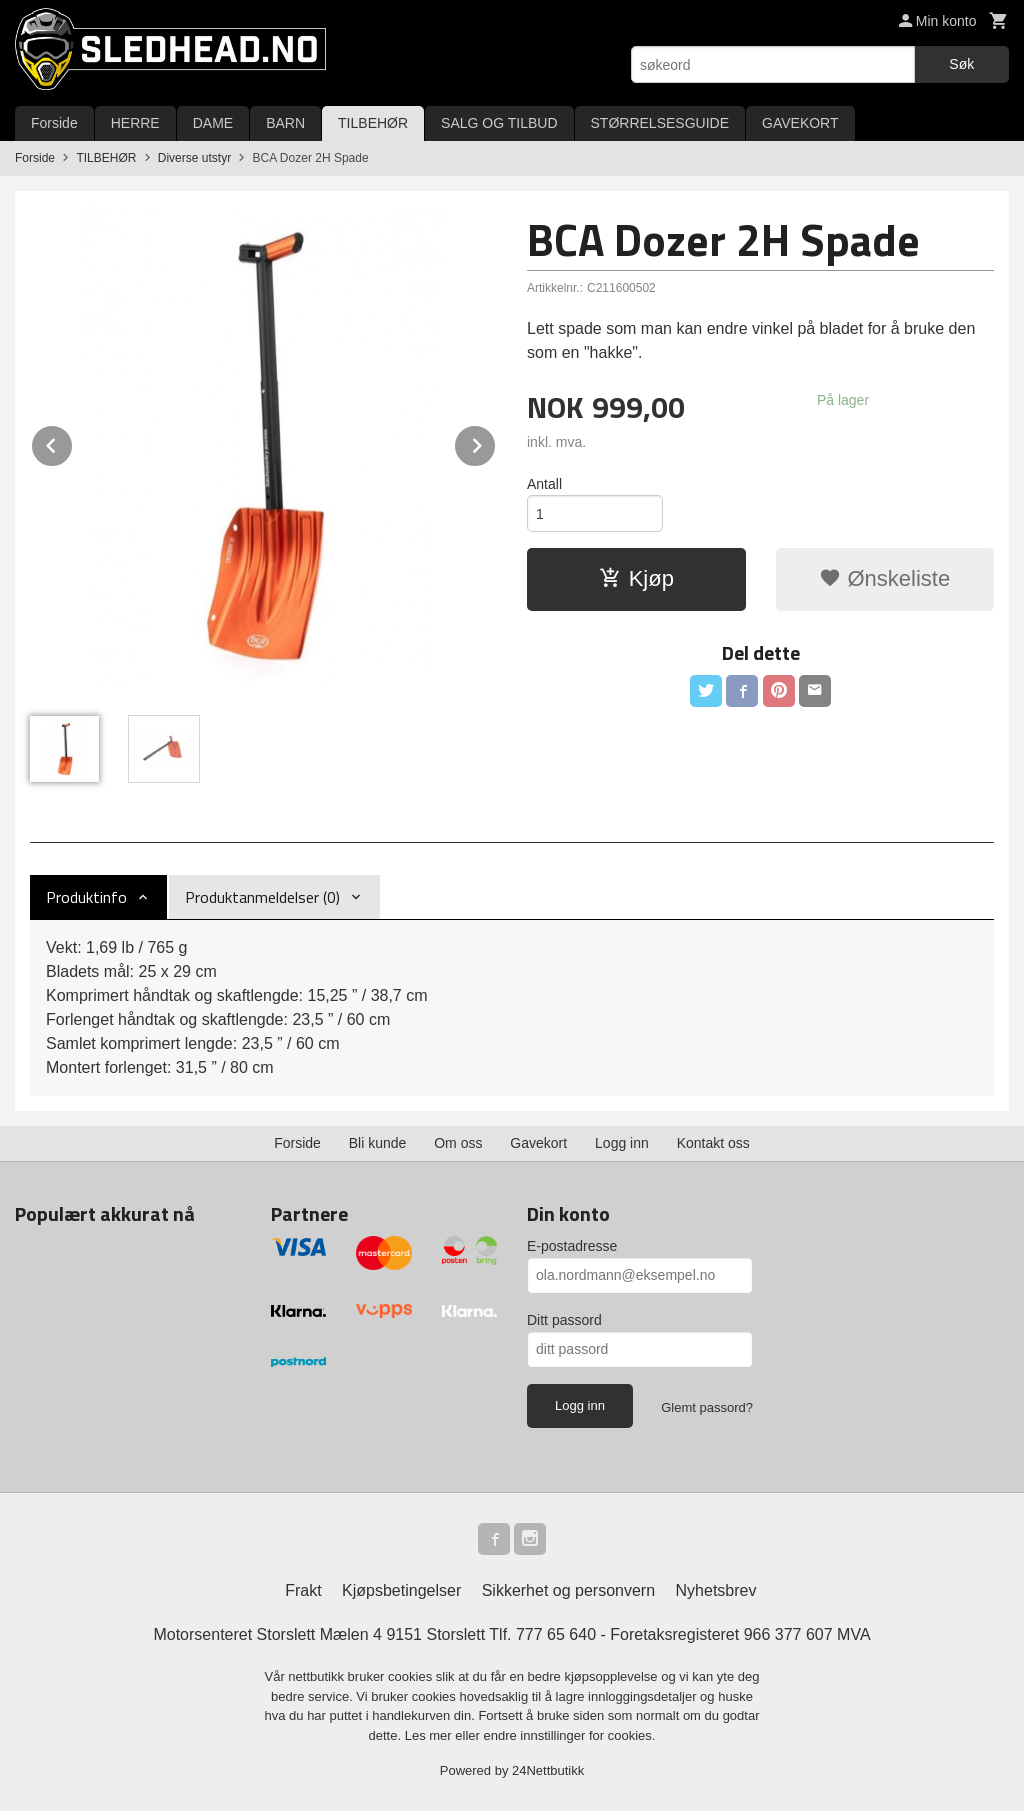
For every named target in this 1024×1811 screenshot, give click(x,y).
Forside (54, 123)
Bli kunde (378, 1143)
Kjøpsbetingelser (401, 1590)
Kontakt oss (713, 1143)
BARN (285, 123)
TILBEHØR (373, 123)
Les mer (430, 1735)
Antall (544, 484)
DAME (213, 123)
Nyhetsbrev (716, 1590)
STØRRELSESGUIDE (660, 123)
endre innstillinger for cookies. (569, 1735)
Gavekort (538, 1143)
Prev (73, 442)
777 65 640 (556, 1634)
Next (496, 442)
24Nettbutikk (548, 1770)
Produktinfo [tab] (86, 897)
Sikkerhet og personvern (568, 1590)
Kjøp (636, 578)
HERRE (135, 123)
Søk (961, 64)
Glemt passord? (707, 1407)
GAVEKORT (800, 123)
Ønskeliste (884, 578)
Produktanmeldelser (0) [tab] (262, 897)
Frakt (303, 1590)
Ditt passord (564, 1320)
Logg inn (622, 1143)
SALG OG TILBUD (499, 123)
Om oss (458, 1143)
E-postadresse (572, 1246)
